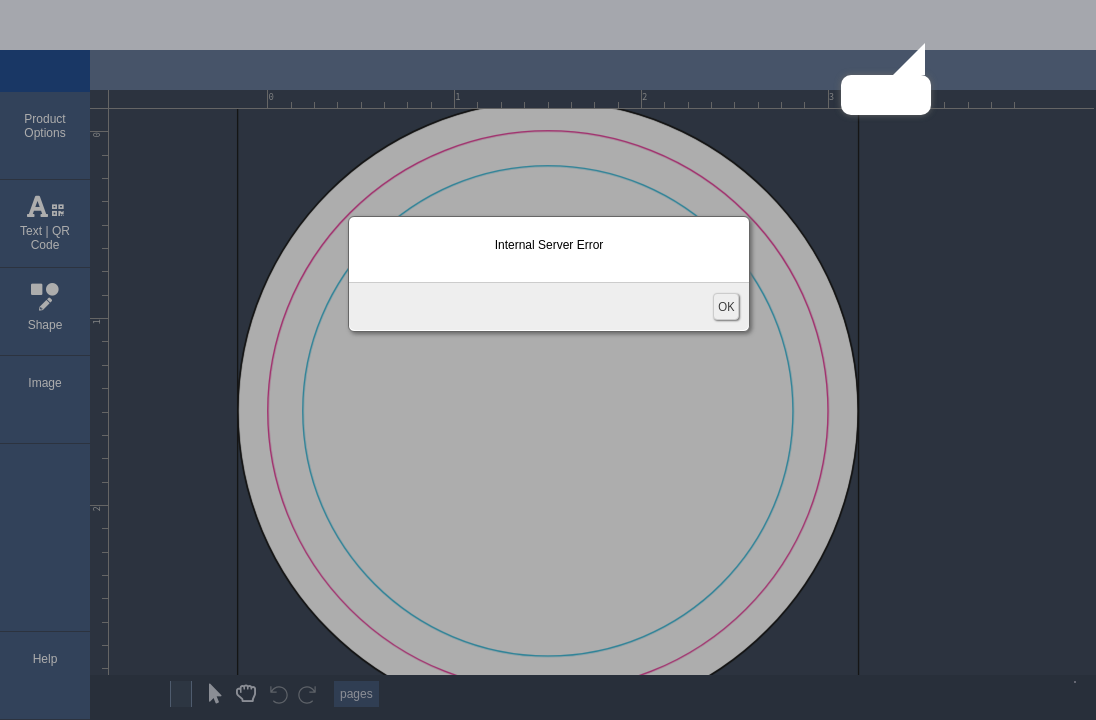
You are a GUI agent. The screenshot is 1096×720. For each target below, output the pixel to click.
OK (726, 306)
